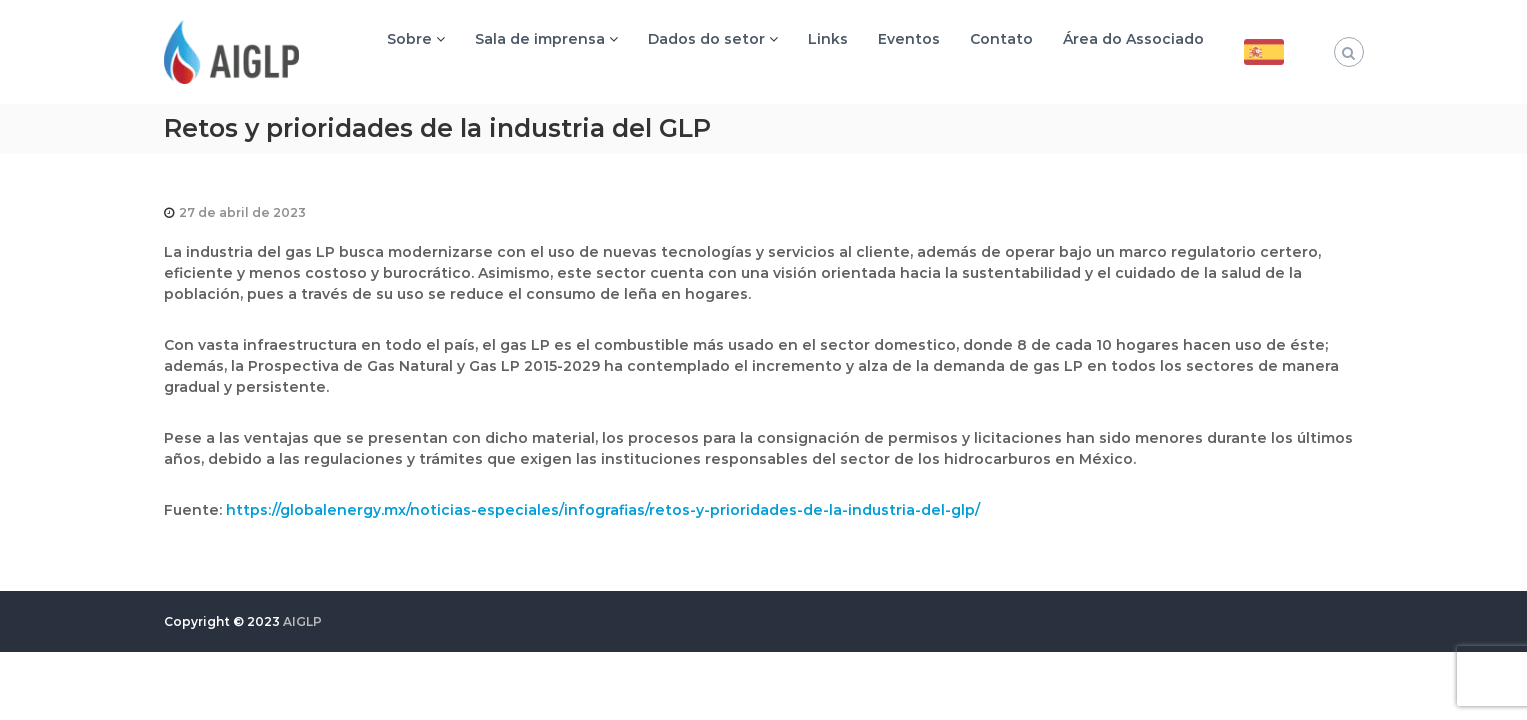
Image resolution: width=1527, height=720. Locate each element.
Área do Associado (1133, 39)
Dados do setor (706, 39)
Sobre (409, 39)
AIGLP (302, 621)
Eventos (909, 39)
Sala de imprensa (540, 39)
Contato (1001, 39)
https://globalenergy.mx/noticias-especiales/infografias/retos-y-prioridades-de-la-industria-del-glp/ (603, 510)
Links (828, 39)
